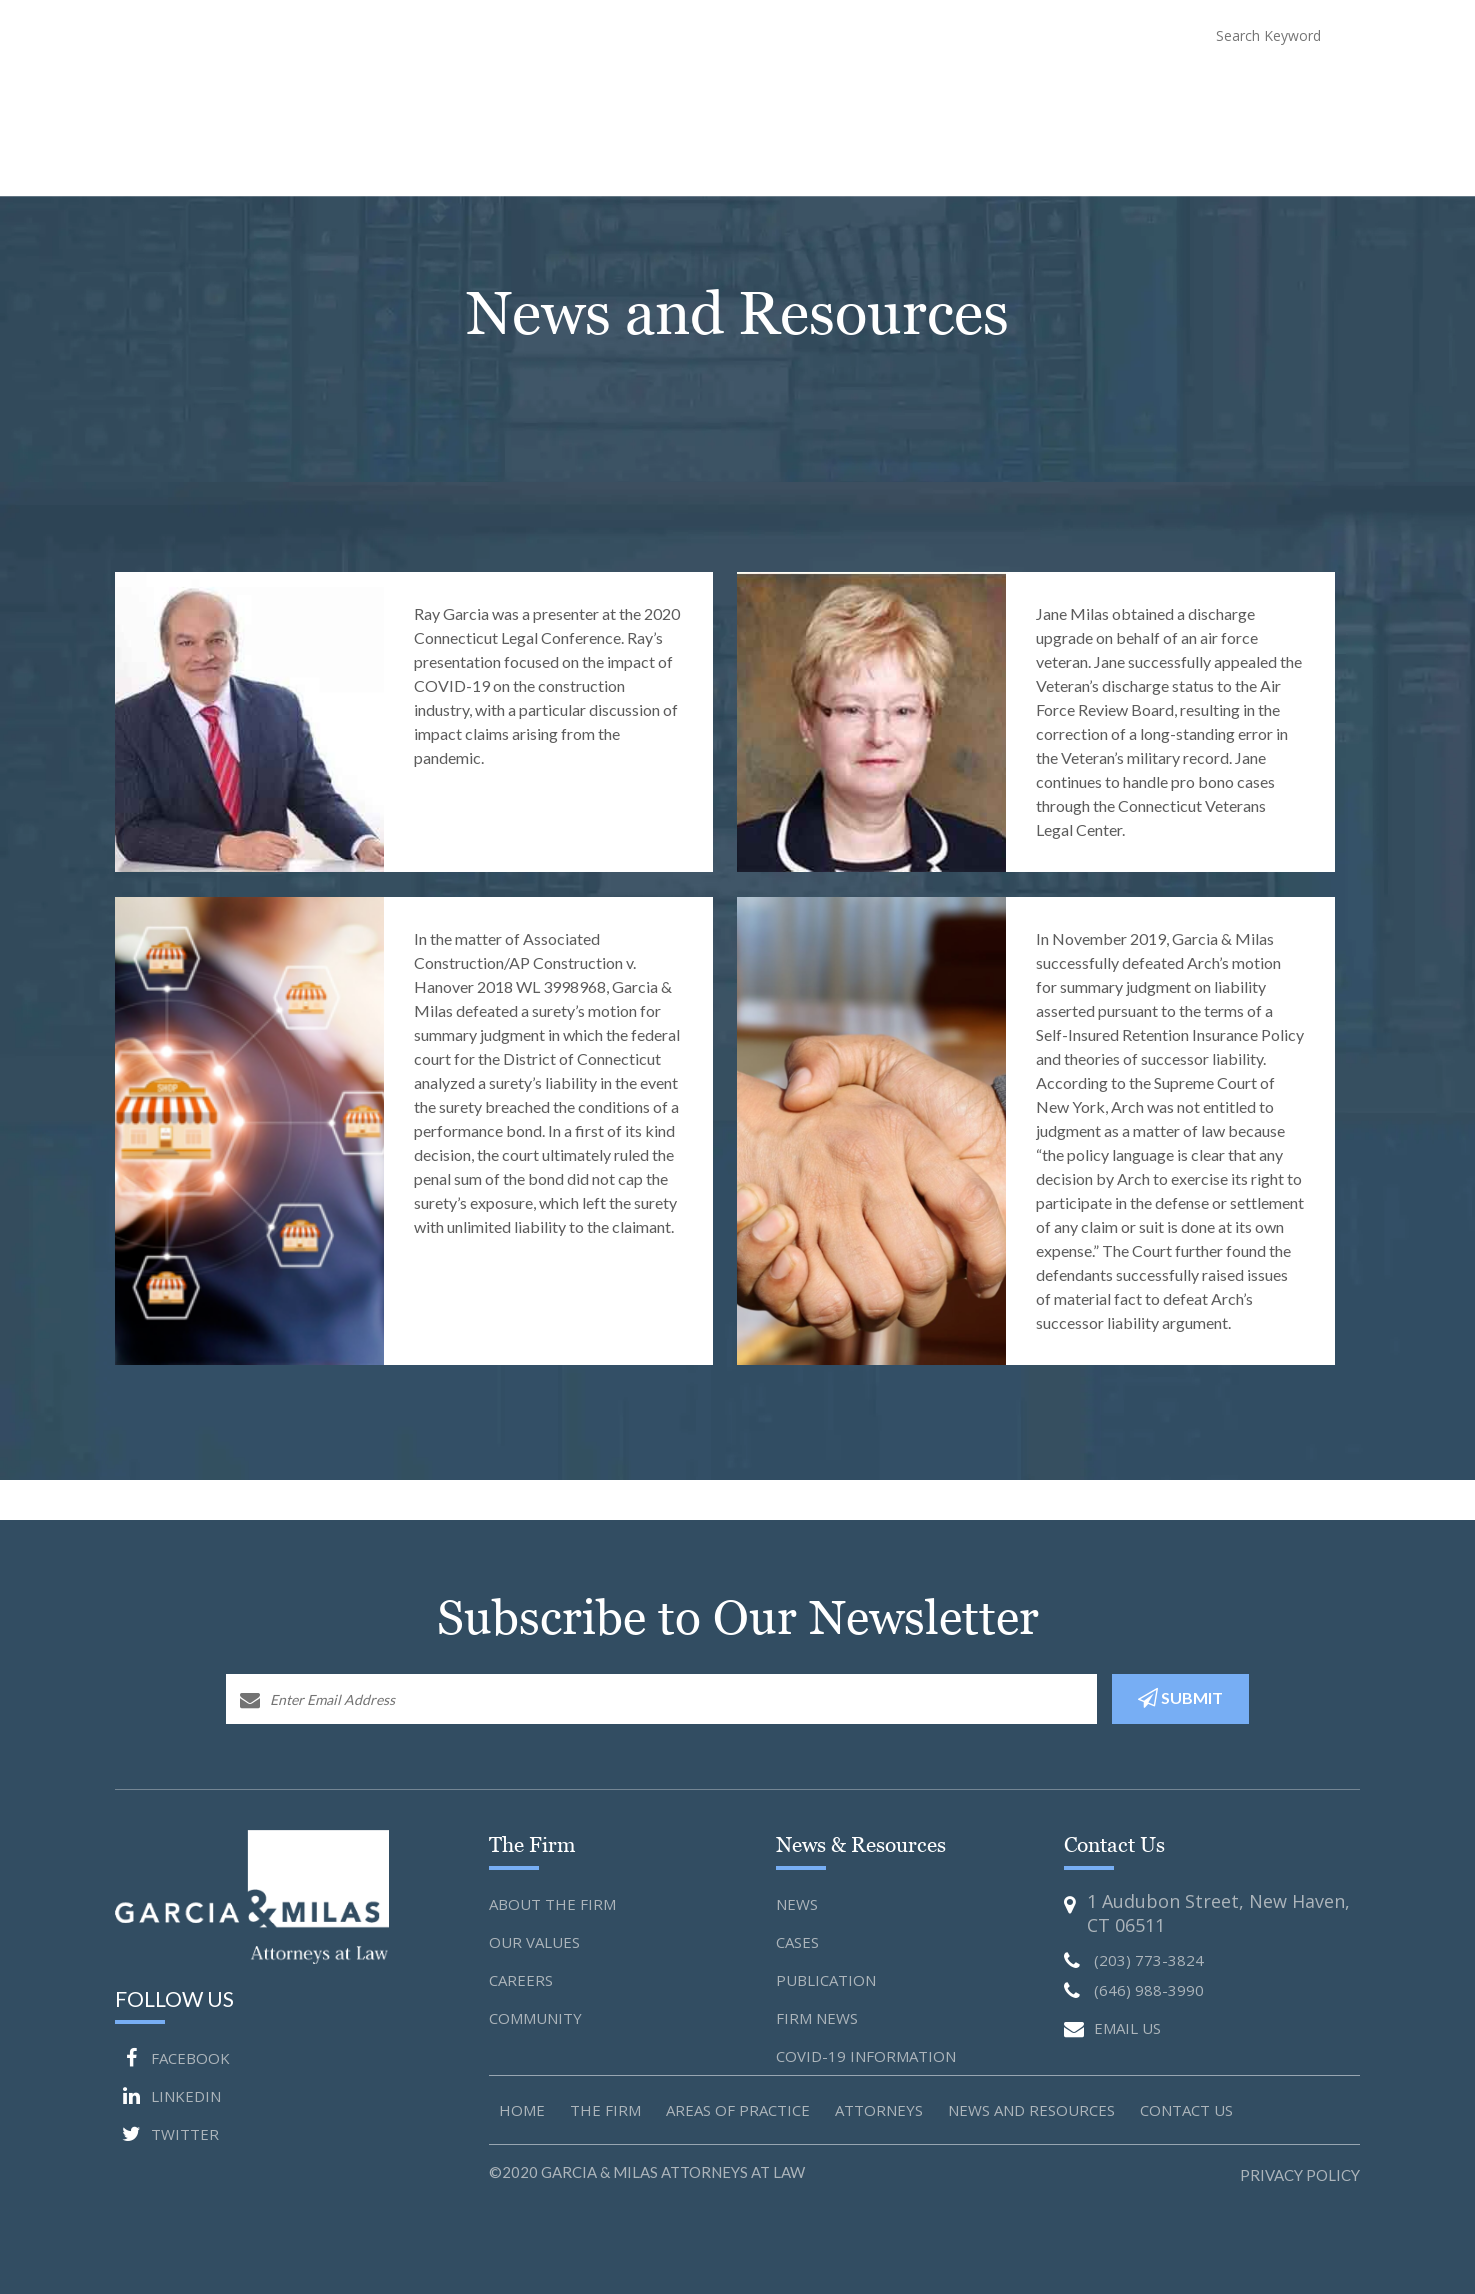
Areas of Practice (738, 2110)
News (797, 1904)
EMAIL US (1112, 2029)
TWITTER (167, 2134)
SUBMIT (1180, 1698)
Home (587, 91)
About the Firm (552, 1904)
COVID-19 (1171, 91)
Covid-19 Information (866, 2056)
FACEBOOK (172, 2058)
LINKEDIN (168, 2096)
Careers (521, 1980)
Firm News (817, 2018)
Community (535, 2018)
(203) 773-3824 (913, 34)
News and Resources (1047, 91)
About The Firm (681, 91)
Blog (1240, 91)
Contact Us (1318, 91)
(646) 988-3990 (1071, 34)
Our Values (534, 1942)
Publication (826, 1980)
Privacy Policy (1300, 2175)
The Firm (605, 2110)
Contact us (1186, 2110)
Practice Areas (808, 91)
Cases (797, 1942)
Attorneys (918, 91)
